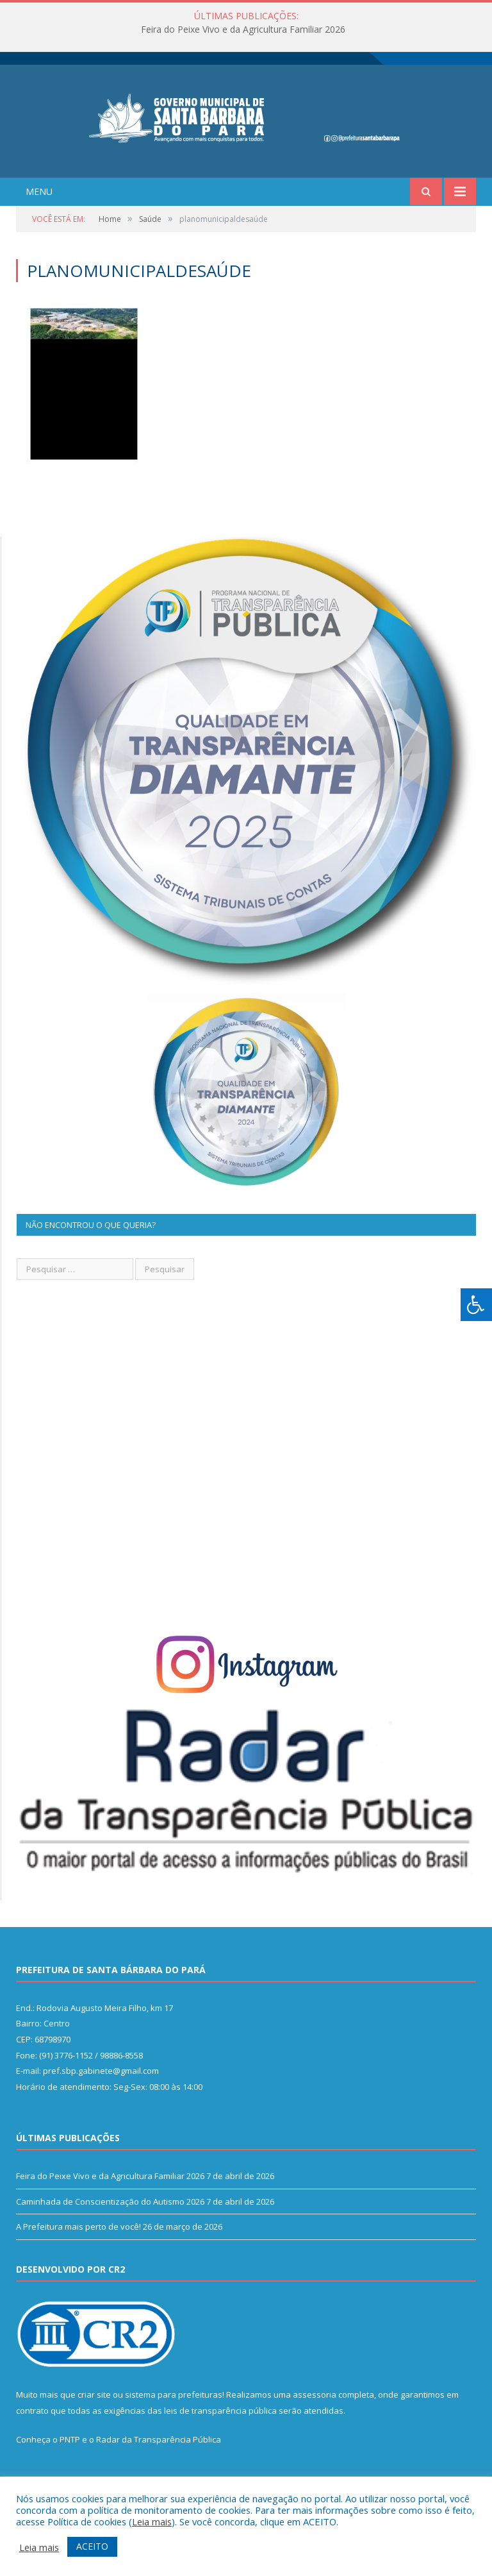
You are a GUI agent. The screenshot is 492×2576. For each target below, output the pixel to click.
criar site (94, 2421)
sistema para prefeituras (173, 2421)
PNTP (70, 2466)
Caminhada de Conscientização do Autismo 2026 (110, 2228)
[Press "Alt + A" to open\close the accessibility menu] (476, 1304)
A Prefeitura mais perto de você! (78, 2253)
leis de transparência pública (220, 2437)
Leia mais (152, 2521)
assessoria (314, 2421)
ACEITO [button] (92, 2546)
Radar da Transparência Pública (158, 2466)
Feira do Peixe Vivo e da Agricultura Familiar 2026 (243, 29)
